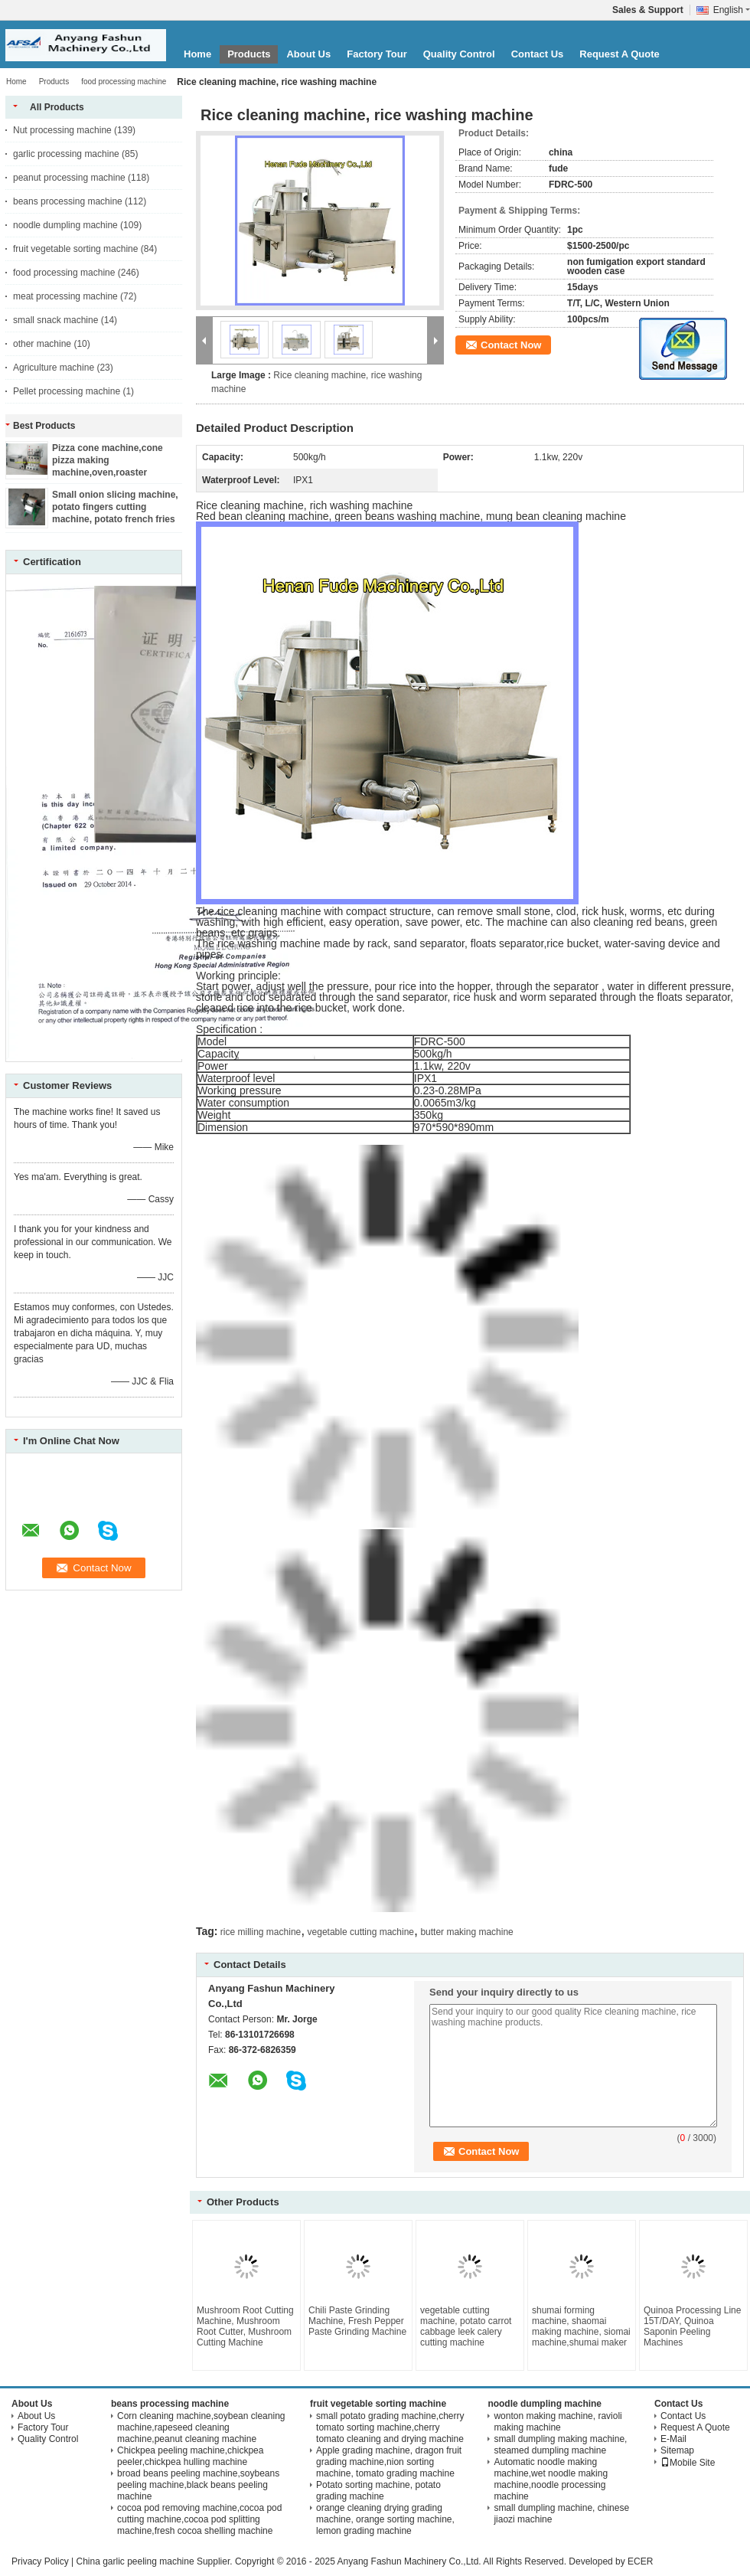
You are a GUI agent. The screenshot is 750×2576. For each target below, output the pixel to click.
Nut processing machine (62, 130)
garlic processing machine (66, 154)
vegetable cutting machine (361, 1932)
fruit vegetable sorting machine (75, 249)
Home (197, 54)
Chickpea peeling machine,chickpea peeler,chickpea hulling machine (190, 2456)
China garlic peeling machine (135, 2561)
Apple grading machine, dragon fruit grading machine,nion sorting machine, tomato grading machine (388, 2462)
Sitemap (677, 2450)
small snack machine (55, 320)
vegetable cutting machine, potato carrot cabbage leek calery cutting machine (465, 2326)
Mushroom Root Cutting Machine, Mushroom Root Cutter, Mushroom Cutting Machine (245, 2326)
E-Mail (673, 2439)
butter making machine (466, 1932)
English (731, 10)
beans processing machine (67, 201)
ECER (640, 2561)
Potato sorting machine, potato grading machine (378, 2491)
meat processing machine (65, 296)
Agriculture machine (53, 367)
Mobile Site (687, 2462)
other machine (42, 343)
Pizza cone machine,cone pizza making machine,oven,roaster (107, 460)
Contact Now (511, 345)
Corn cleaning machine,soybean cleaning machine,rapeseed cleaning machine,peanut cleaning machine (201, 2427)
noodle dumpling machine (65, 225)
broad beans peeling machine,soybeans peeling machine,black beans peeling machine (198, 2485)
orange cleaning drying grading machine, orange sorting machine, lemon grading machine (385, 2519)
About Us (308, 54)
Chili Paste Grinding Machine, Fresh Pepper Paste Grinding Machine (357, 2321)
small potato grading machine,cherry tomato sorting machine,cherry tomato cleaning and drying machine (390, 2427)
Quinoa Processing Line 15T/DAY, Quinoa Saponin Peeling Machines (692, 2326)
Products (248, 54)
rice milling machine (260, 1932)
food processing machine (123, 81)
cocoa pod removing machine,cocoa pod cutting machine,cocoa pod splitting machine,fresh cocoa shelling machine (199, 2519)
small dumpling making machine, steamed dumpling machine (560, 2445)
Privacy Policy (40, 2561)
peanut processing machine (69, 177)
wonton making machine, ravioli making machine (557, 2422)
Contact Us (537, 54)
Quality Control (459, 54)
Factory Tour (377, 54)
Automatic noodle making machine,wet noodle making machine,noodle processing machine (551, 2479)
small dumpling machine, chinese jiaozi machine (561, 2513)
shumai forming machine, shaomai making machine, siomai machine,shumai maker (581, 2326)
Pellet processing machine (66, 391)
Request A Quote (619, 54)
